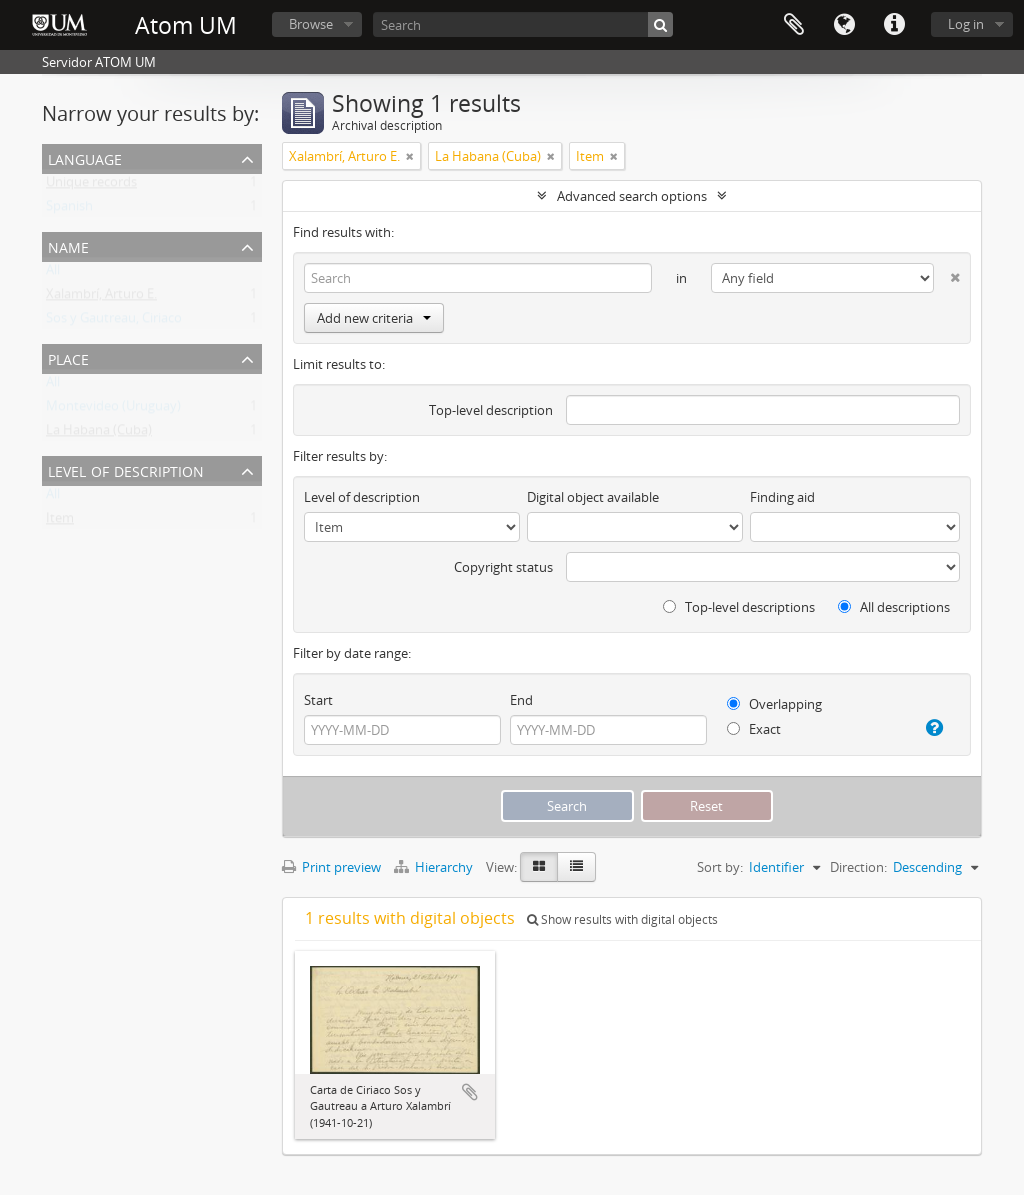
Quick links (894, 25)
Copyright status (503, 567)
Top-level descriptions (739, 607)
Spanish (69, 210)
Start (318, 700)
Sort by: (720, 867)
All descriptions (894, 607)
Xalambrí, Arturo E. (101, 298)
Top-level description (491, 410)
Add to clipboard (470, 1092)
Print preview (331, 867)
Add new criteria (374, 318)
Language (844, 25)
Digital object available (593, 497)
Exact (754, 729)
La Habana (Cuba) (99, 434)
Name (68, 245)
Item (60, 522)
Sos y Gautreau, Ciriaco (114, 322)
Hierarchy (435, 867)
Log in (966, 24)
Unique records (91, 186)
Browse (311, 24)
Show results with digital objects (622, 919)
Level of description (126, 469)
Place (68, 357)
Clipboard (794, 25)
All (53, 274)
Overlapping (774, 704)
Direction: (858, 867)
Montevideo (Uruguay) (113, 410)
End (521, 700)
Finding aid (782, 497)
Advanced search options (632, 196)
